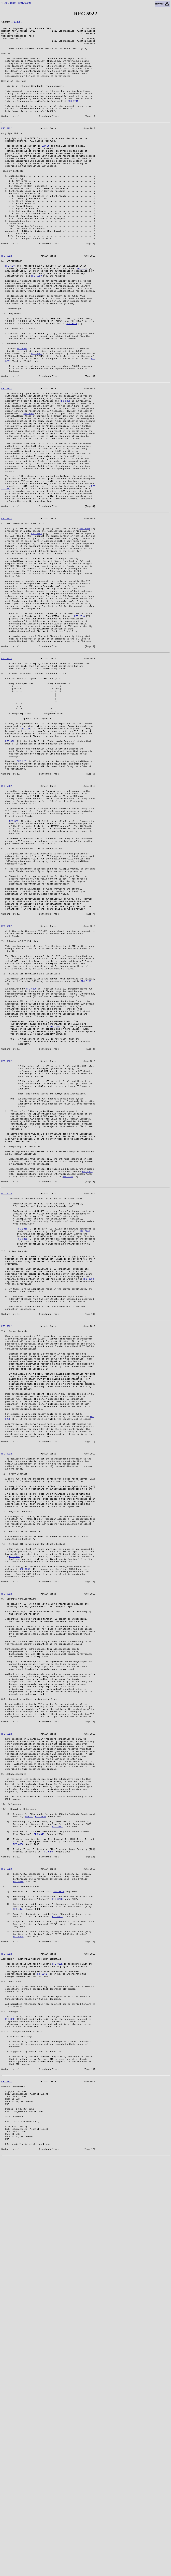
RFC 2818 (79, 730)
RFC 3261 (16, 21)
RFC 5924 (18, 2305)
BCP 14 (29, 2162)
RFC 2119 (71, 381)
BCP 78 (46, 168)
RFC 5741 (73, 116)
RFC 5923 (57, 2281)
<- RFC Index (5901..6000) (16, 2)
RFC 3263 (84, 625)
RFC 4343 (87, 1392)
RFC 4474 (14, 1852)
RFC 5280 (36, 323)
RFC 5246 (10, 311)
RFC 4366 (25, 1867)
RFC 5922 (6, 147)
